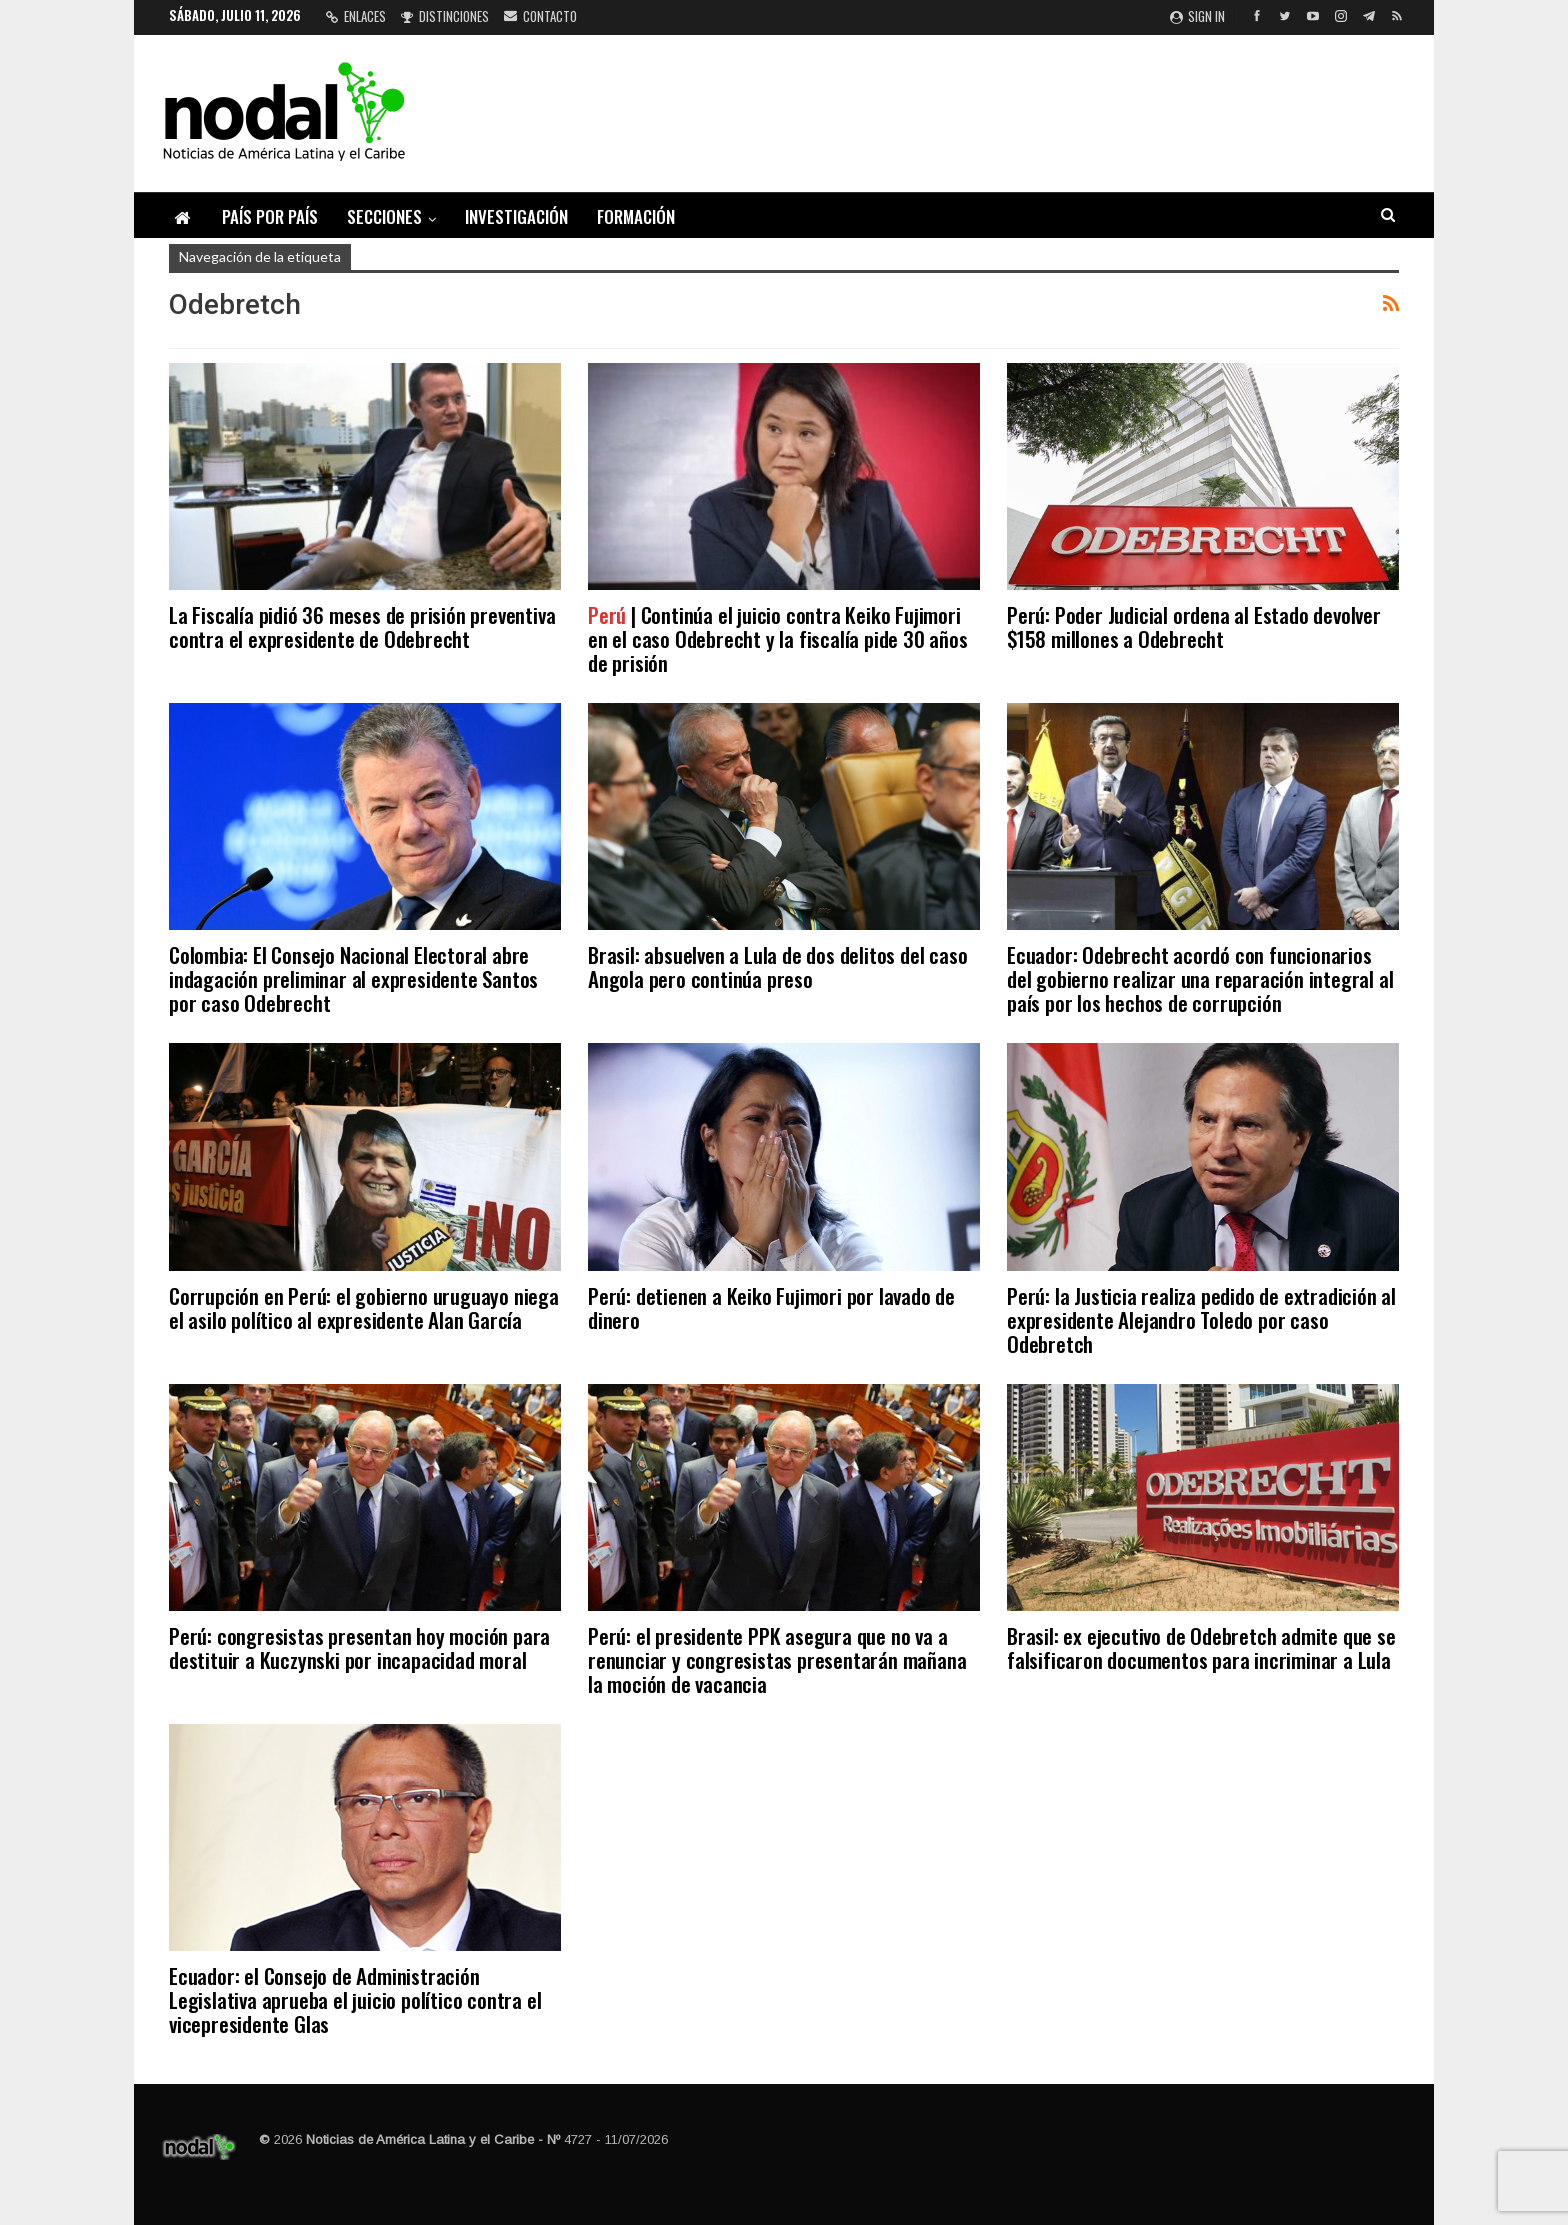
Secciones (384, 216)
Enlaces (356, 16)
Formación (636, 216)
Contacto (540, 16)
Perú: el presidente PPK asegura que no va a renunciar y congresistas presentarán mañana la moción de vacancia (777, 1659)
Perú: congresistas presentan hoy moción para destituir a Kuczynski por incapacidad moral (359, 1647)
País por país (270, 216)
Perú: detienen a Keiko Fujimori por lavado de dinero (771, 1307)
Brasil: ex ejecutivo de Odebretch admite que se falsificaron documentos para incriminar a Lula (1201, 1647)
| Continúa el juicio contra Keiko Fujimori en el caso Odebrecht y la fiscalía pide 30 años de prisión (778, 638)
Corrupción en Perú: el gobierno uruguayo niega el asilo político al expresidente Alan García (364, 1307)
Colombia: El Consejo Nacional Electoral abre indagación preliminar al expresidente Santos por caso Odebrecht (353, 978)
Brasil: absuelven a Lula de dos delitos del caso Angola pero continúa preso (777, 966)
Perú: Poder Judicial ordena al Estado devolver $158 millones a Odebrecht (1194, 626)
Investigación (516, 216)
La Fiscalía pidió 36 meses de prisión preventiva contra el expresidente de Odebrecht (362, 626)
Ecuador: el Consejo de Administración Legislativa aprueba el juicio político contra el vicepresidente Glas (355, 1999)
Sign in (1197, 16)
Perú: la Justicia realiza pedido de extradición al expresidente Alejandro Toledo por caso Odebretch (1201, 1319)
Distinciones (445, 16)
